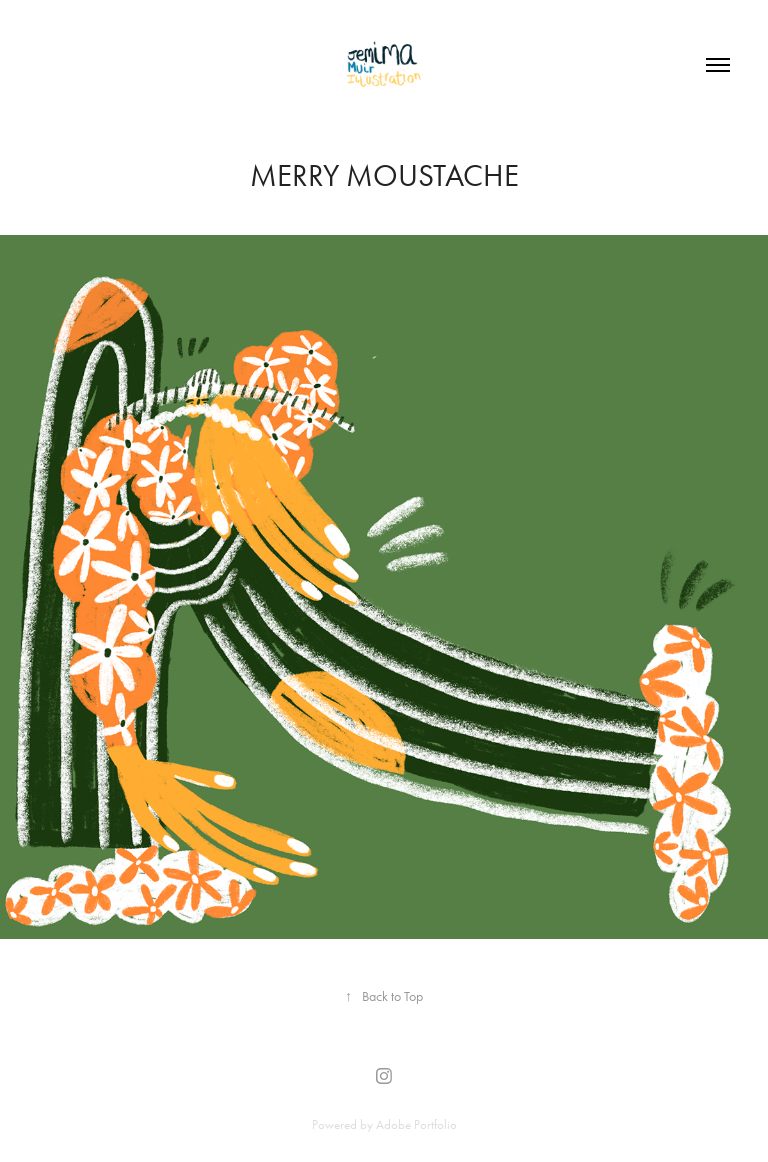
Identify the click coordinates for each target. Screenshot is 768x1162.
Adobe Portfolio (416, 1124)
